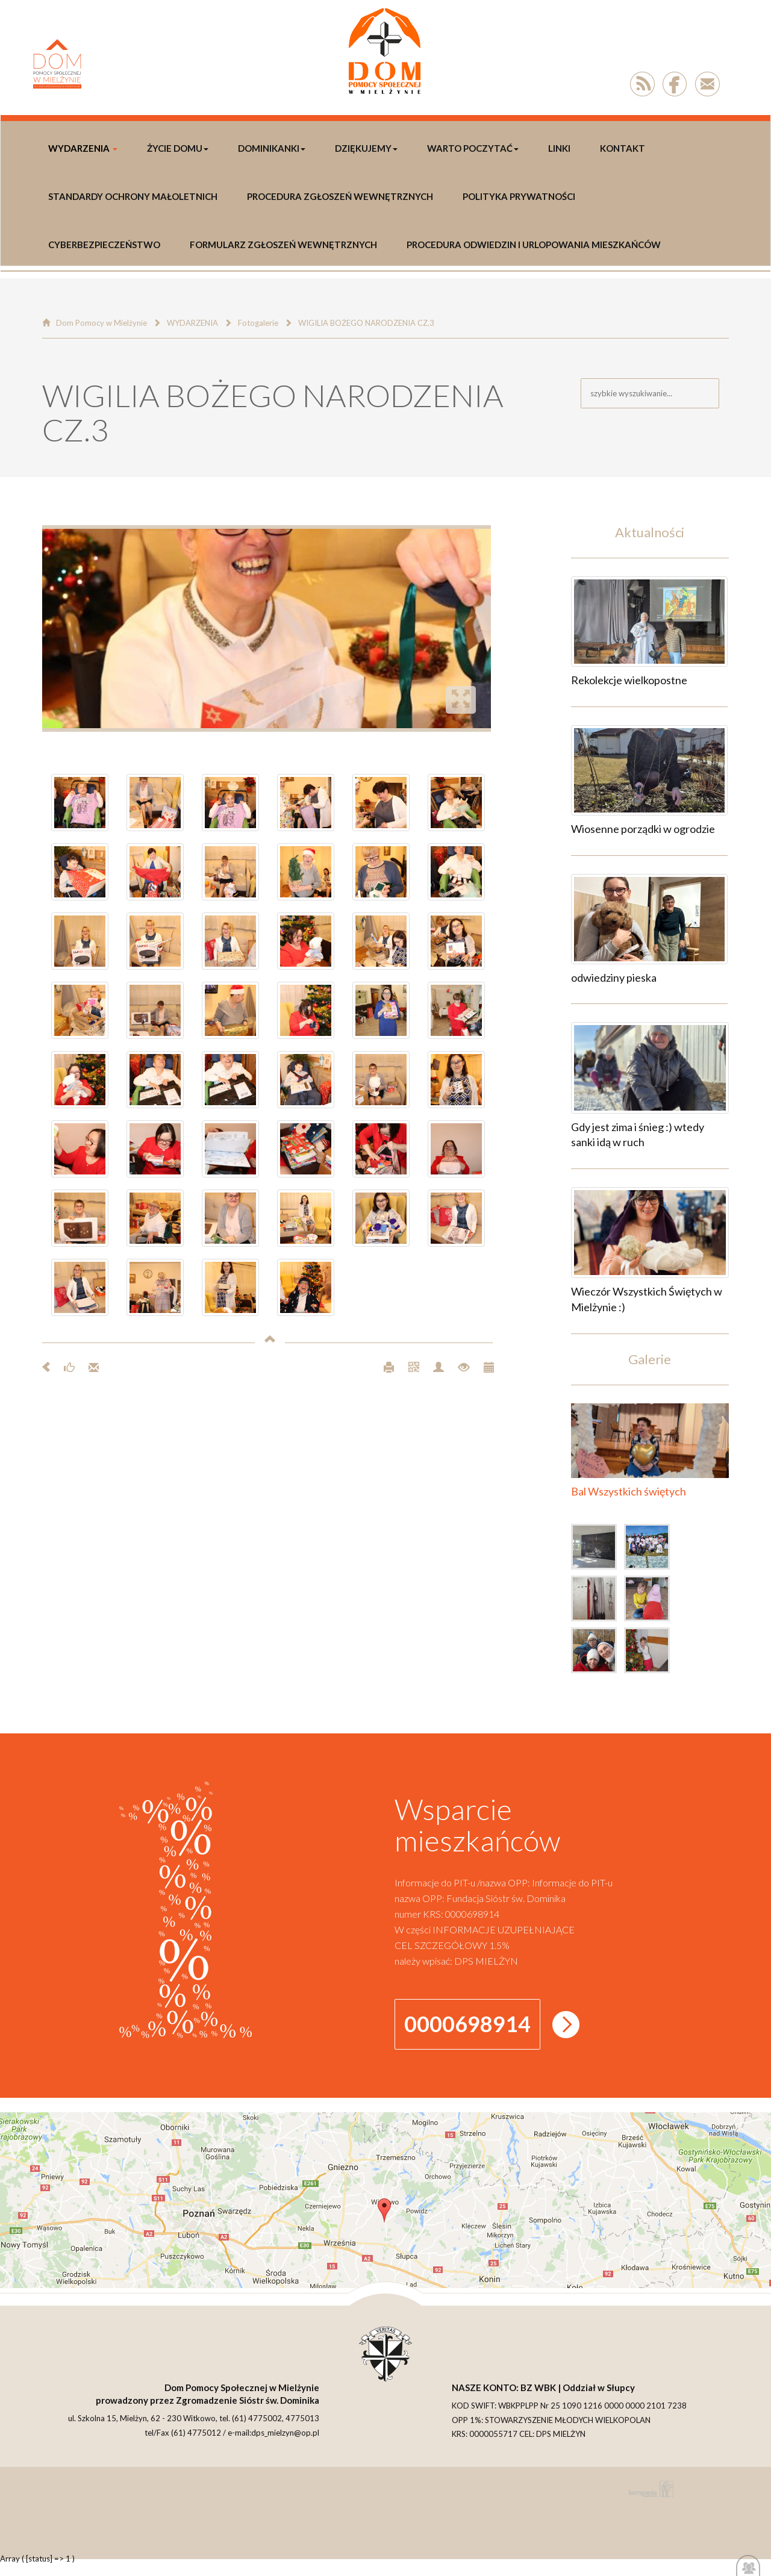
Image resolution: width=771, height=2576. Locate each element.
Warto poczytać (473, 148)
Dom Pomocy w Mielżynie (101, 323)
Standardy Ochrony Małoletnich (132, 196)
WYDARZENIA (82, 148)
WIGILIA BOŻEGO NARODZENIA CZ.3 (366, 323)
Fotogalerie (258, 323)
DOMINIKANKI (271, 148)
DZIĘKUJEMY (366, 148)
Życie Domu (177, 148)
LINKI (559, 148)
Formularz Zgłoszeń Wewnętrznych (283, 244)
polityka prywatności (519, 196)
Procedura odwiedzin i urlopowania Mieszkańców (534, 244)
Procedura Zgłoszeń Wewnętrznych (340, 196)
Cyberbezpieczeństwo (104, 244)
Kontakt (622, 148)
